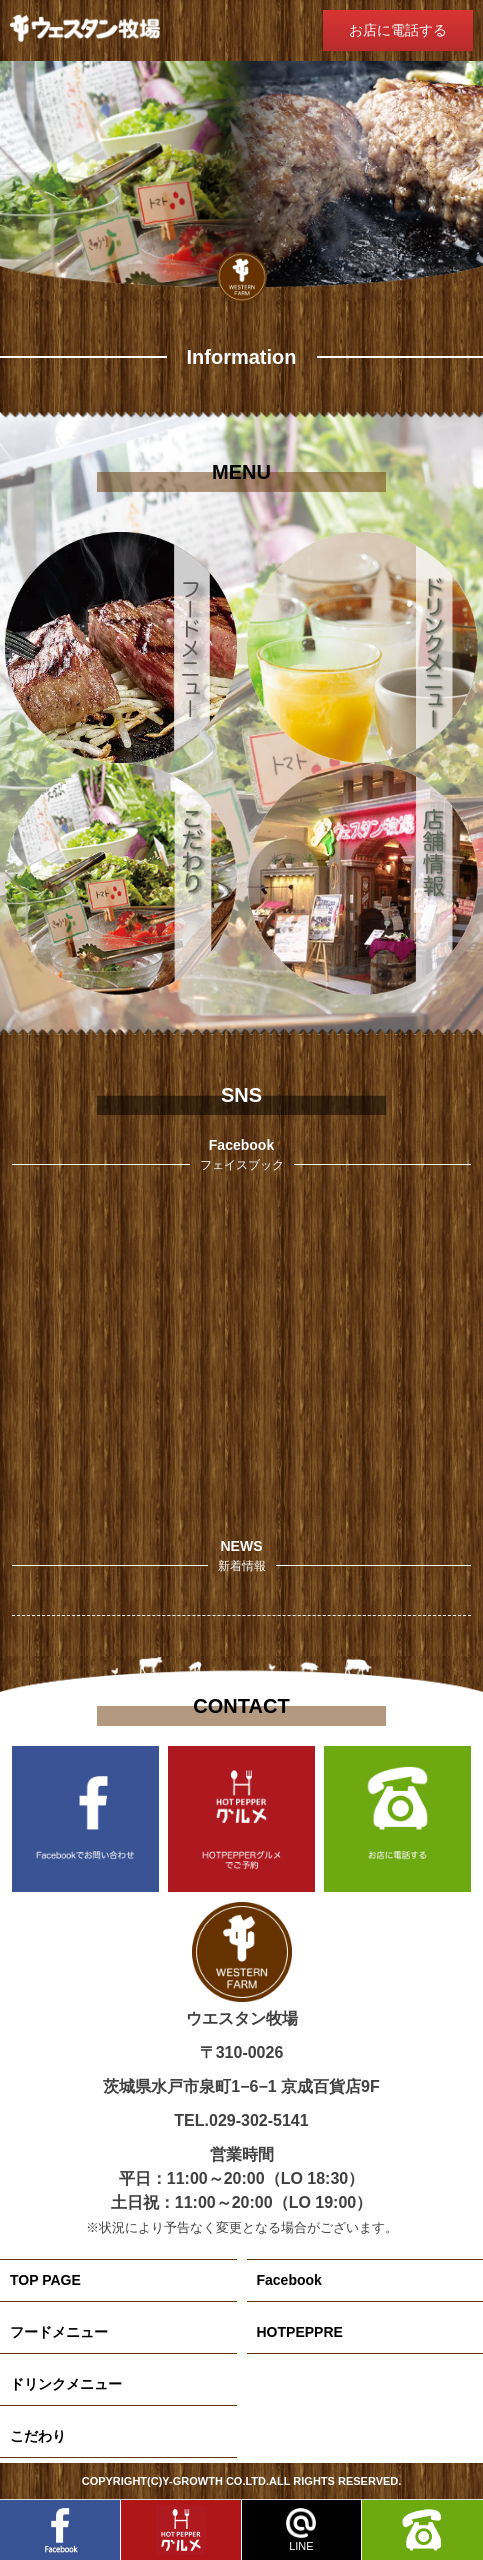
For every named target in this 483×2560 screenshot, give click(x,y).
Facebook (289, 2280)
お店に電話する (398, 30)
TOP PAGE (45, 2280)
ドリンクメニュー (66, 2384)
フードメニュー (59, 2332)
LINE (301, 2530)
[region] (241, 181)
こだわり (38, 2436)
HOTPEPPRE (300, 2332)
